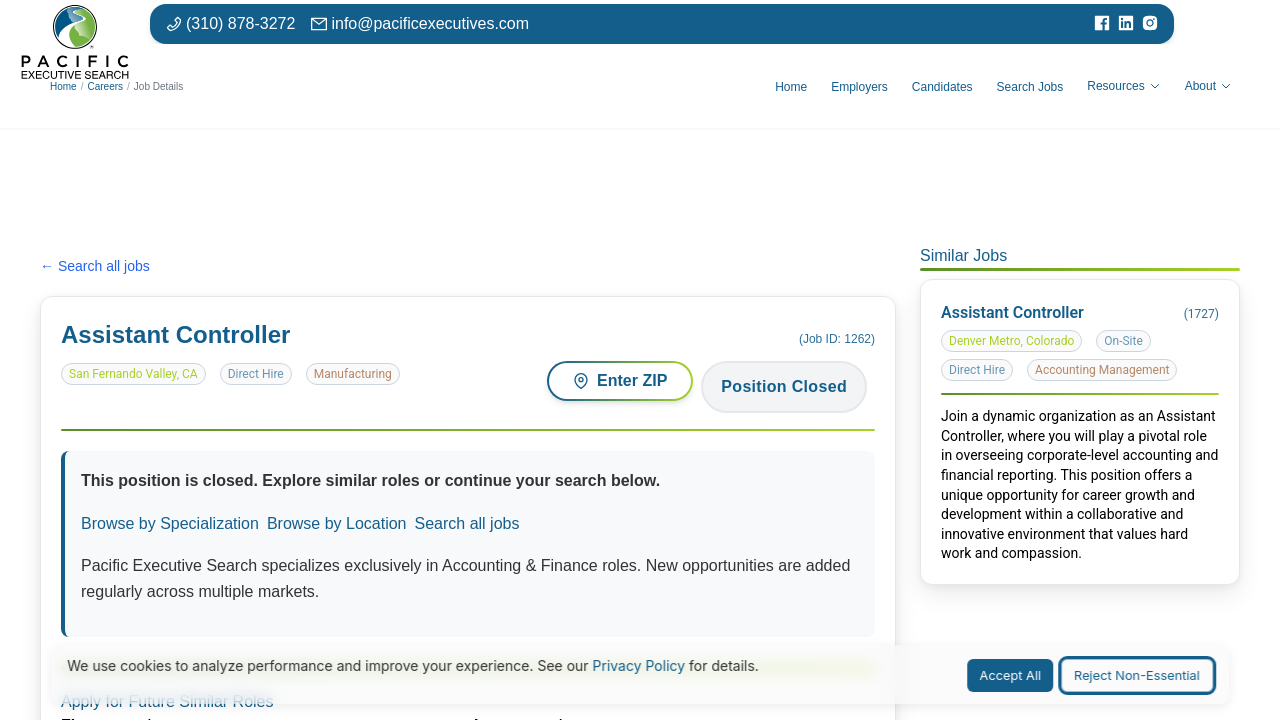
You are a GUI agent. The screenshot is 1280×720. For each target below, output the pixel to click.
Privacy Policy (639, 665)
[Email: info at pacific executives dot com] (420, 24)
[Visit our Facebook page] (1102, 24)
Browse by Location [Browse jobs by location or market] (337, 523)
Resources (1123, 86)
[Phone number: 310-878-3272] (230, 24)
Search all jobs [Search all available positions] (467, 523)
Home (63, 86)
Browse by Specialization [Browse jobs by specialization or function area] (170, 523)
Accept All (1011, 675)
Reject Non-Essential (1137, 675)
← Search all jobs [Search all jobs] (95, 266)
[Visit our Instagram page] (1150, 24)
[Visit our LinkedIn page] (1126, 24)
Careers (105, 86)
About (1208, 86)
